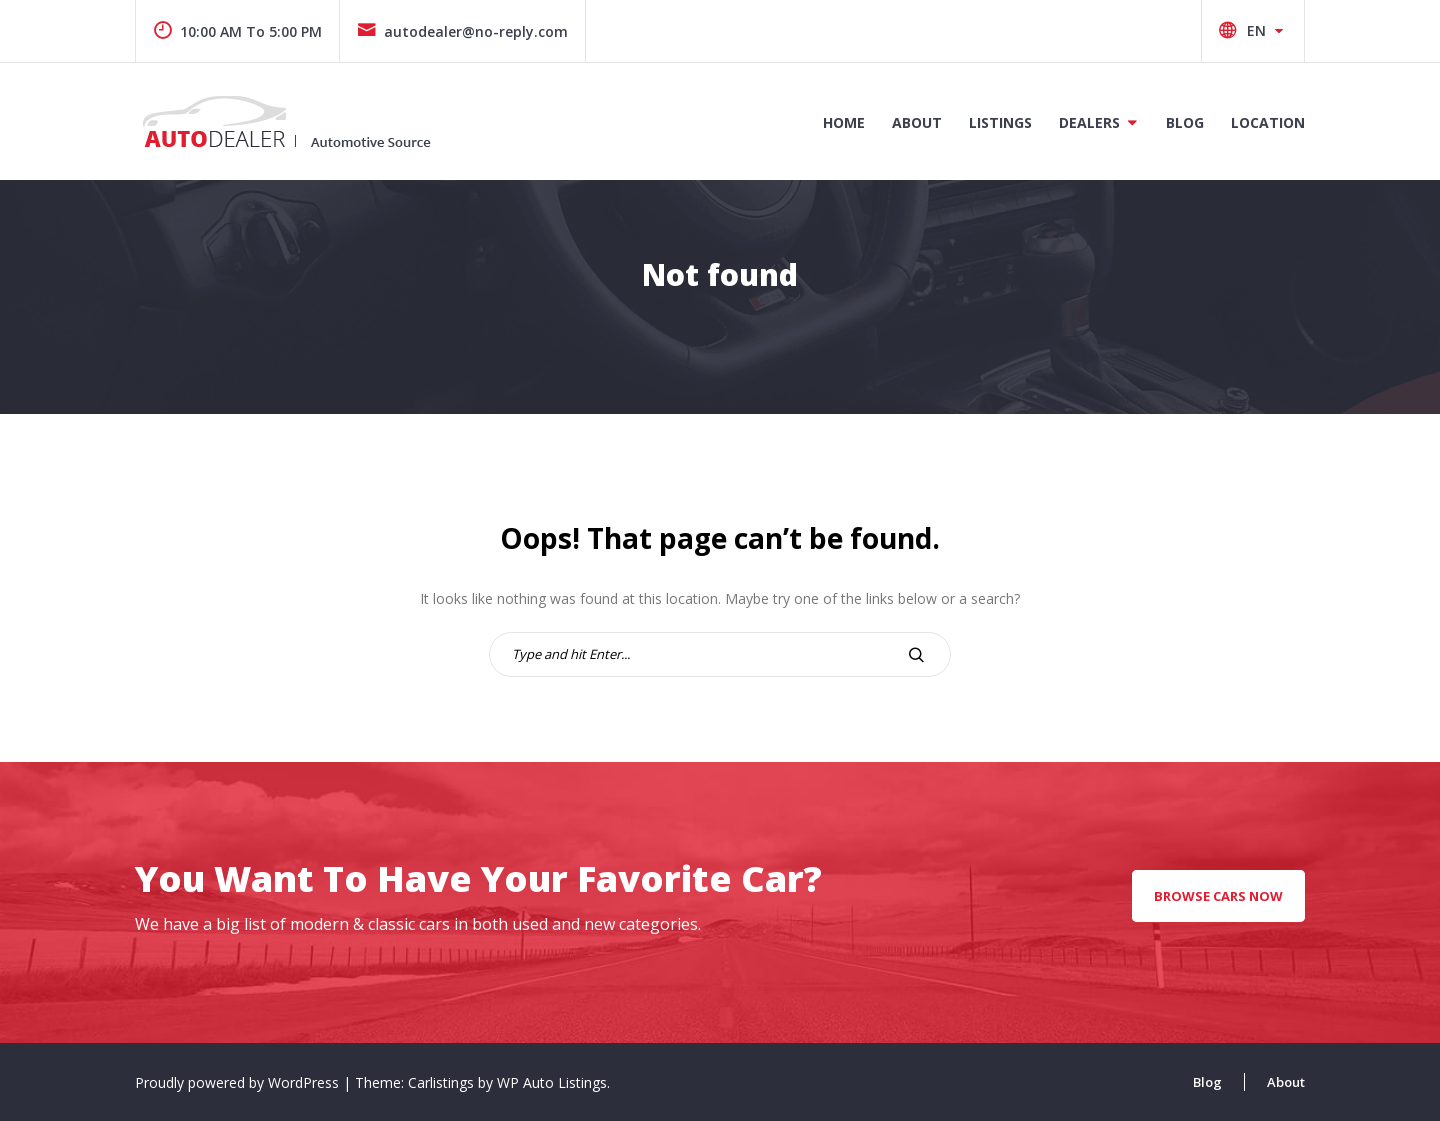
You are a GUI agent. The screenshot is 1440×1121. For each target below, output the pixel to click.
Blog (1185, 122)
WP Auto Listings (552, 1082)
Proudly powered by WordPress (239, 1082)
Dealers (1089, 122)
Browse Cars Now (1218, 896)
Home (844, 122)
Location (1268, 122)
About (917, 122)
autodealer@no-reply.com (462, 31)
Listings (1000, 122)
